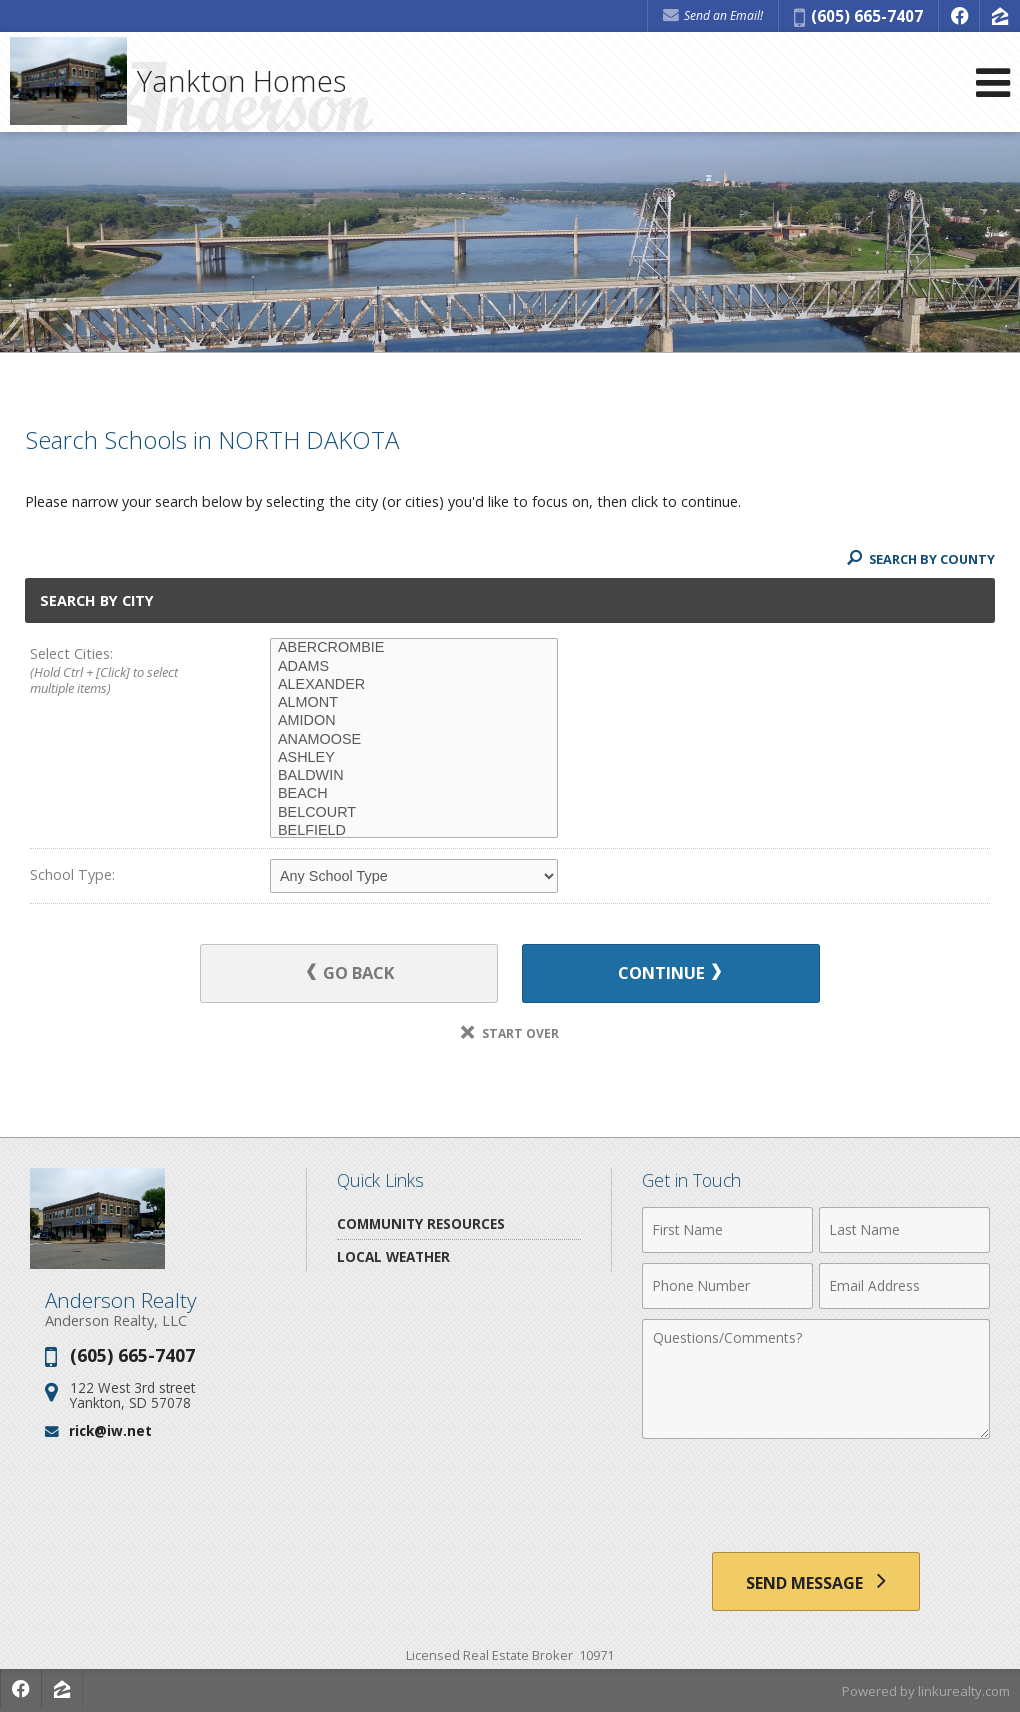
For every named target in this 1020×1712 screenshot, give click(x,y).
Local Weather (393, 1256)
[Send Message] (816, 1582)
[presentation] (816, 1498)
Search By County (919, 559)
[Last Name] (904, 1230)
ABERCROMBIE (414, 648)
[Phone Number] (727, 1286)
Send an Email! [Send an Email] (713, 15)
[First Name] (727, 1230)
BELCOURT (414, 813)
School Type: (72, 874)
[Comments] (816, 1379)
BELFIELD (414, 831)
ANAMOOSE (414, 740)
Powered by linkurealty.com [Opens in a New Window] (926, 1692)
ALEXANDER (414, 685)
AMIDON (414, 721)
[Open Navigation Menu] (993, 82)
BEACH (414, 794)
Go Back (354, 973)
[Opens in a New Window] (959, 16)
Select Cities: (126, 671)
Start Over (510, 1033)
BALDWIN (414, 776)
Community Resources (421, 1223)
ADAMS (414, 667)
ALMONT (414, 703)
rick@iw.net (110, 1431)
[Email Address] (904, 1286)
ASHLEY (414, 758)
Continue (666, 973)
